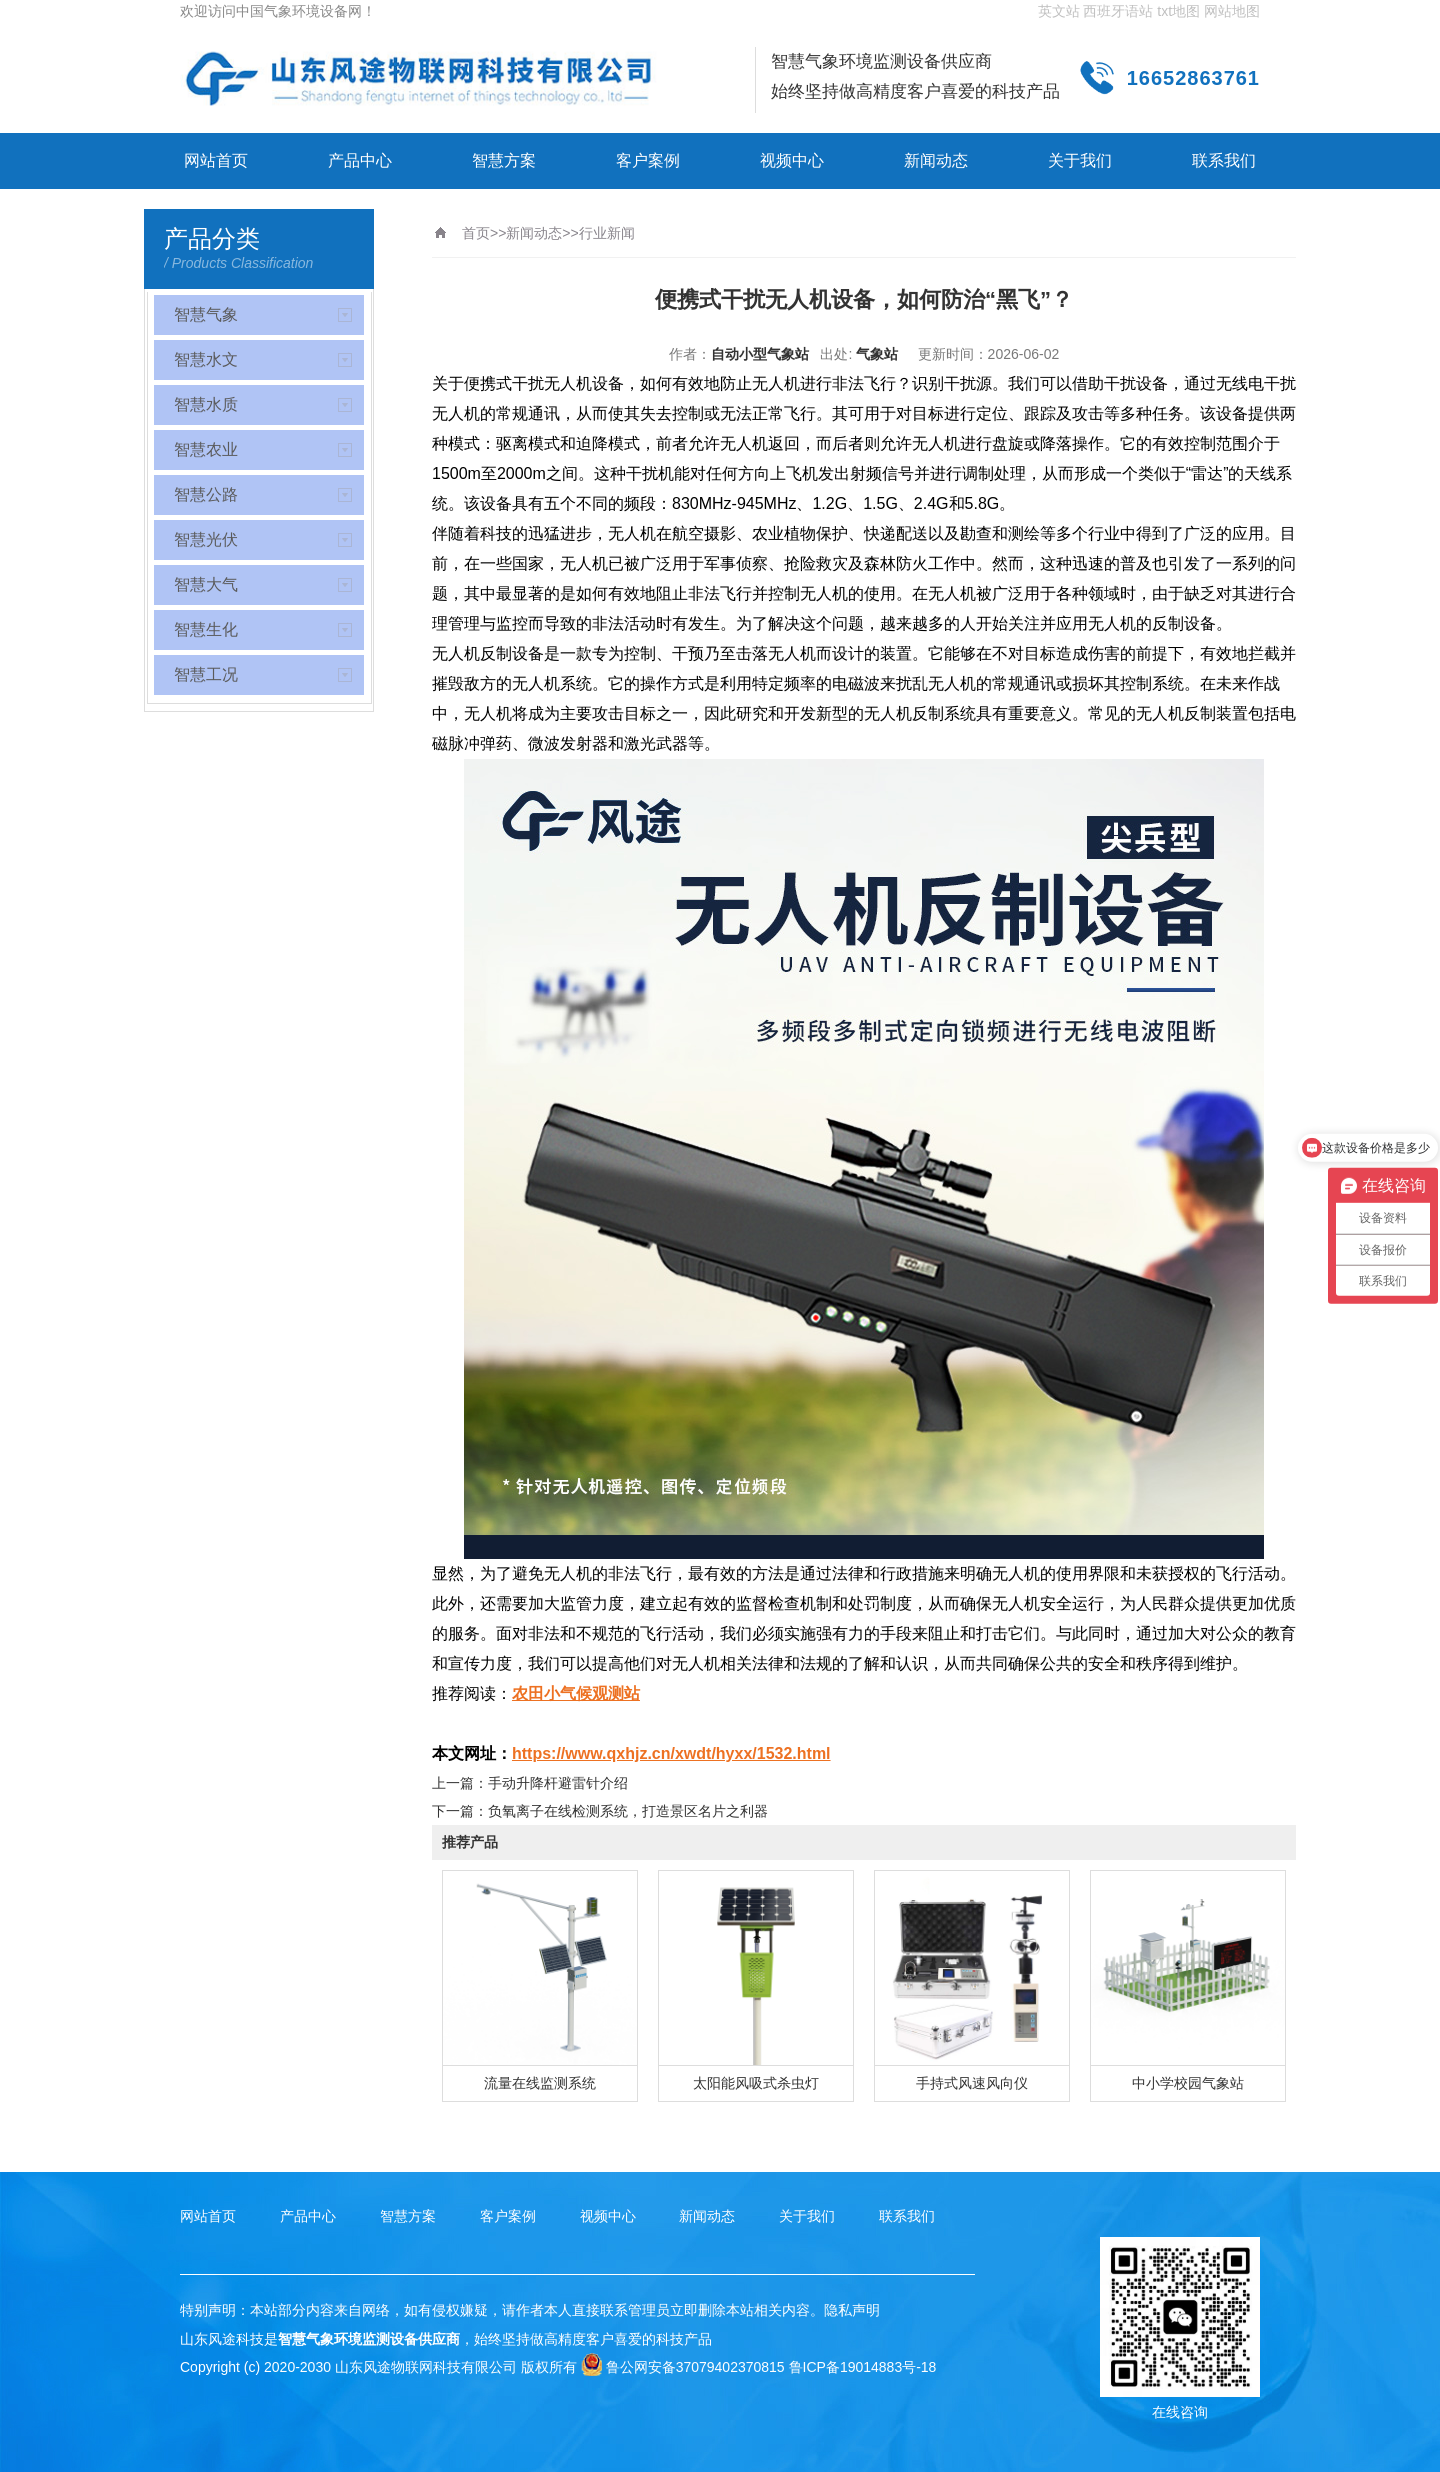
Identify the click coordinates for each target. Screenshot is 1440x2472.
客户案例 (648, 160)
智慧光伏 (206, 539)
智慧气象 (206, 314)
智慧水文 (206, 359)
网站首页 (216, 160)
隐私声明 (852, 2310)
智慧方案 (504, 160)
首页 (476, 233)
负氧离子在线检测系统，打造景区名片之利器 (628, 1811)
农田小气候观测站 (576, 1693)
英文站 (1059, 11)
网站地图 (1232, 11)
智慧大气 (206, 584)
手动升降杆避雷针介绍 (558, 1783)
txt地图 (1178, 11)
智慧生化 (206, 629)
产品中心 (360, 160)
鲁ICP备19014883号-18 (863, 2367)
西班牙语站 (1118, 11)
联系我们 (1224, 160)
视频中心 (792, 160)
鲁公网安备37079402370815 (683, 2367)
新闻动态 (936, 160)
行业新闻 (607, 233)
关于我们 (1080, 160)
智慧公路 (206, 494)
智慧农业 (206, 449)
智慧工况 (206, 674)
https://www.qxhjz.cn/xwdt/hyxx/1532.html (671, 1753)
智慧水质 (206, 404)
